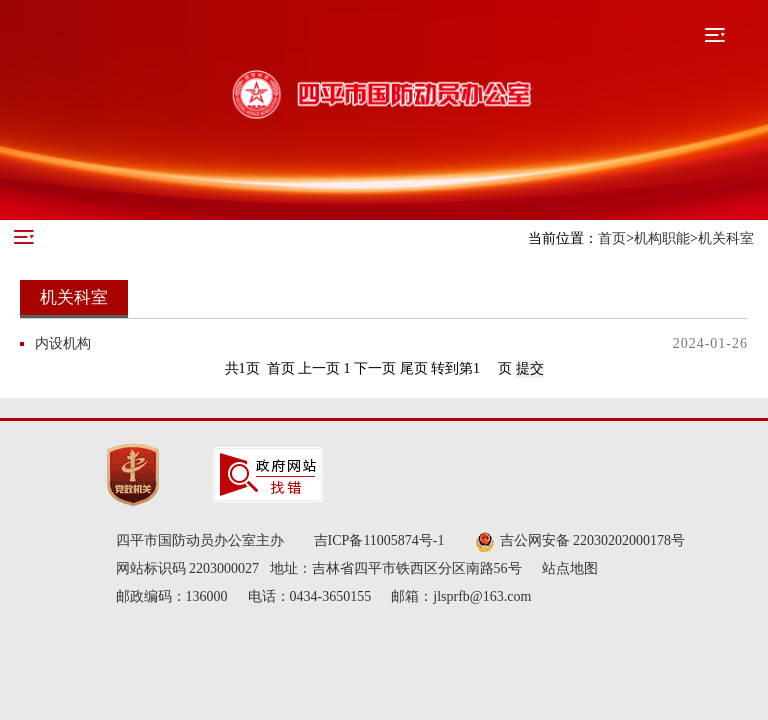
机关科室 (726, 238)
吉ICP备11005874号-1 (379, 540)
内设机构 (63, 343)
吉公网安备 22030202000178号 (580, 542)
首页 (612, 238)
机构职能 (662, 238)
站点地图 (570, 568)
